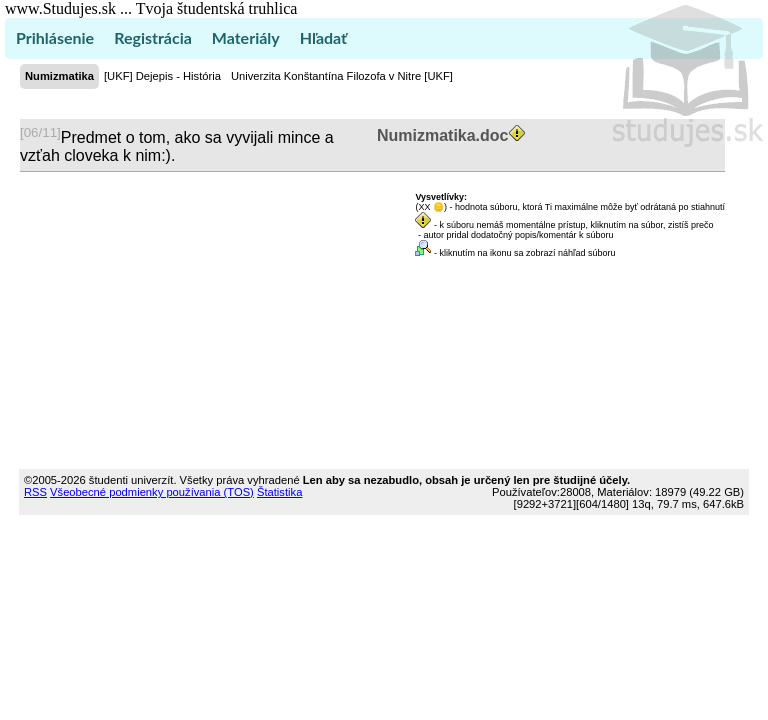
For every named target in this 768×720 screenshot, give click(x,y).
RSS (35, 492)
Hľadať (323, 37)
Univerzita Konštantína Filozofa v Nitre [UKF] (342, 76)
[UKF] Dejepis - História (162, 76)
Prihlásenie (55, 37)
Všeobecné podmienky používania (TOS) (152, 492)
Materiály (246, 37)
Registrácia (153, 37)
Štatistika (279, 492)
